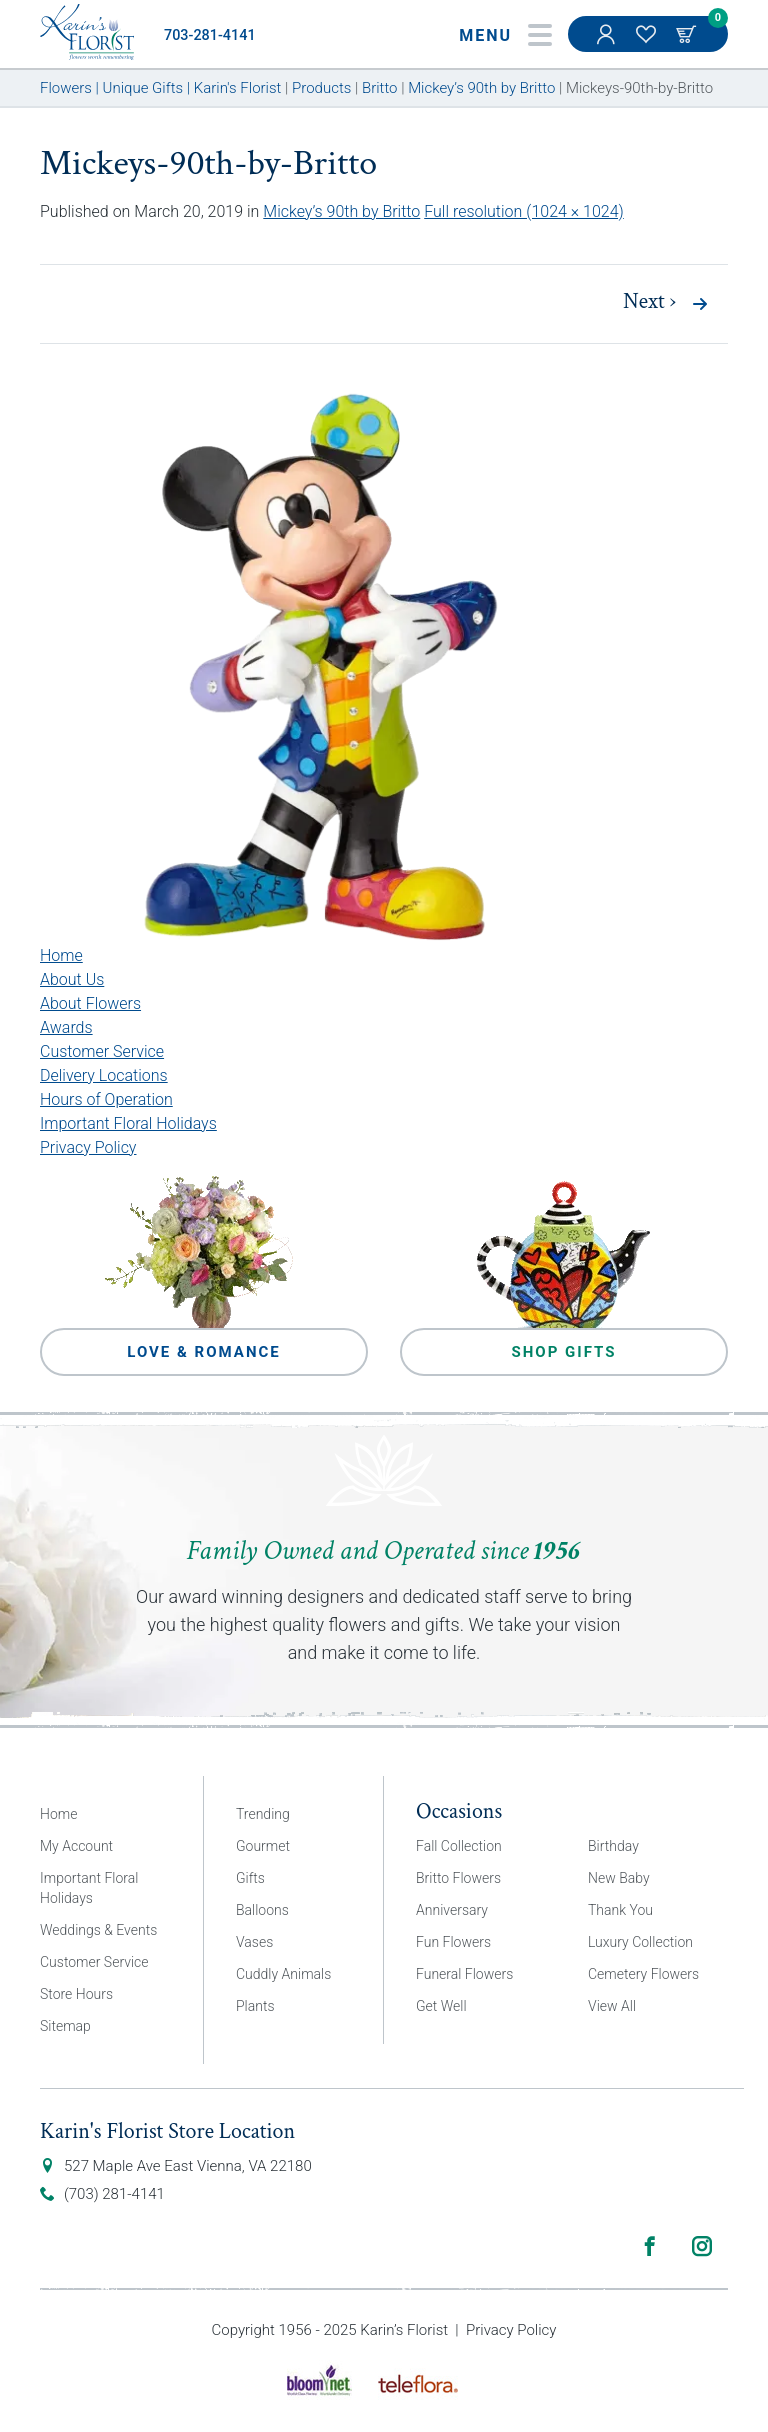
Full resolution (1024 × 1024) (524, 211)
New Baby (619, 1878)
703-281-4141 (210, 35)
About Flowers (90, 1003)
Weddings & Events (98, 1930)
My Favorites (648, 44)
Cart (688, 34)
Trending (263, 1814)
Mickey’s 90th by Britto (341, 211)
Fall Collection (459, 1846)
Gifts (250, 1878)
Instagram (702, 2246)
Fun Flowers (453, 1942)
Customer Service (102, 1051)
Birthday (613, 1846)
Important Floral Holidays (128, 1123)
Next (649, 302)
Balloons (262, 1910)
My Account (608, 44)
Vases (254, 1942)
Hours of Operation (106, 1099)
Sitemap (65, 2026)
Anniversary (452, 1910)
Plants (255, 2006)
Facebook (650, 2246)
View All (612, 2006)
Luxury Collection (640, 1942)
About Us (72, 979)
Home (61, 955)
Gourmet (263, 1846)
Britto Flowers (458, 1878)
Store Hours (76, 1994)
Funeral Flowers (464, 1974)
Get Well (441, 2006)
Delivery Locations (104, 1075)
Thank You (620, 1910)
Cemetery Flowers (643, 1974)
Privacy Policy (88, 1147)
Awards (66, 1027)
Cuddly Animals (283, 1974)
